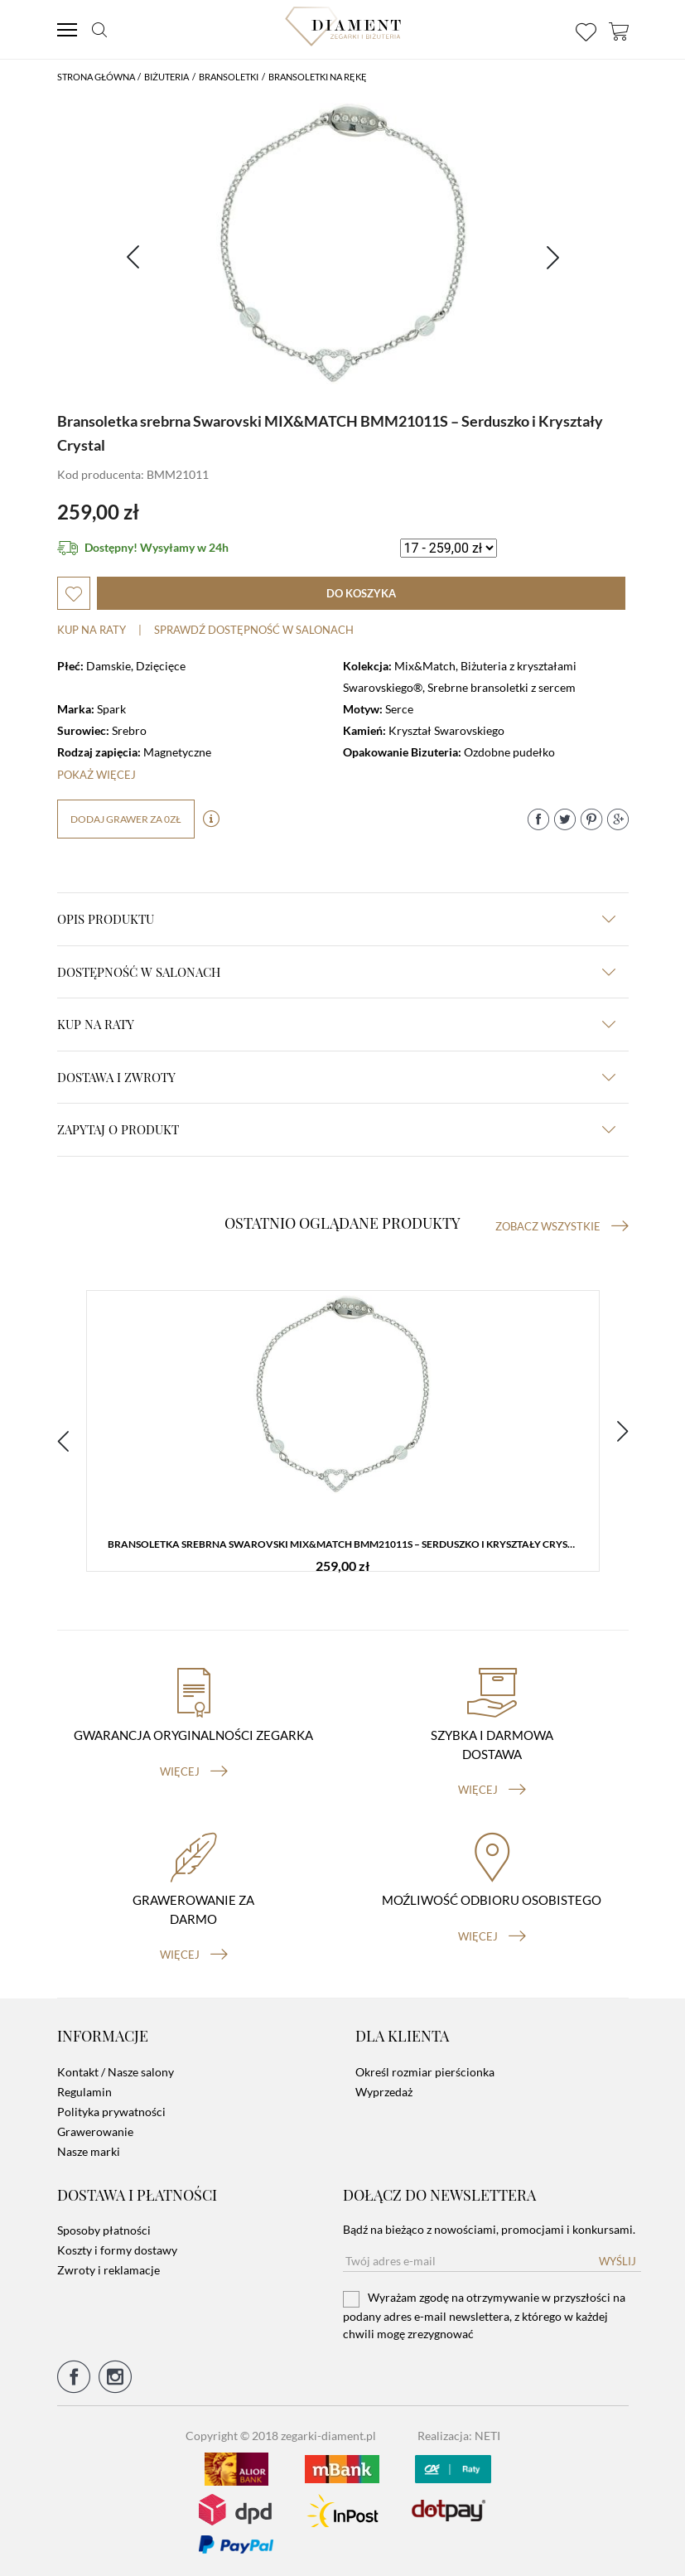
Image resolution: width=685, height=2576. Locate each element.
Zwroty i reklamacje (108, 2270)
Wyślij (617, 2261)
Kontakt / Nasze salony (115, 2072)
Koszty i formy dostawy (117, 2250)
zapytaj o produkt (336, 1129)
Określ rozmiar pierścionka (424, 2072)
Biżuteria (166, 76)
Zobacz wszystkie (562, 1226)
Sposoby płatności (104, 2230)
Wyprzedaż (383, 2092)
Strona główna (96, 76)
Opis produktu (336, 919)
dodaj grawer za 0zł (125, 819)
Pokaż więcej (96, 774)
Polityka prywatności (111, 2112)
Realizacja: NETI (458, 2436)
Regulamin (84, 2092)
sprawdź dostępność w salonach (254, 629)
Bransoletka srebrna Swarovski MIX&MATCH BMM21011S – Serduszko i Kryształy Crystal (346, 1544)
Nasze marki (88, 2151)
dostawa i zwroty (336, 1077)
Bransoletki (228, 76)
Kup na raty (91, 629)
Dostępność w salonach (336, 972)
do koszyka (361, 593)
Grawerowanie (95, 2131)
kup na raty (336, 1024)
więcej (194, 1771)
